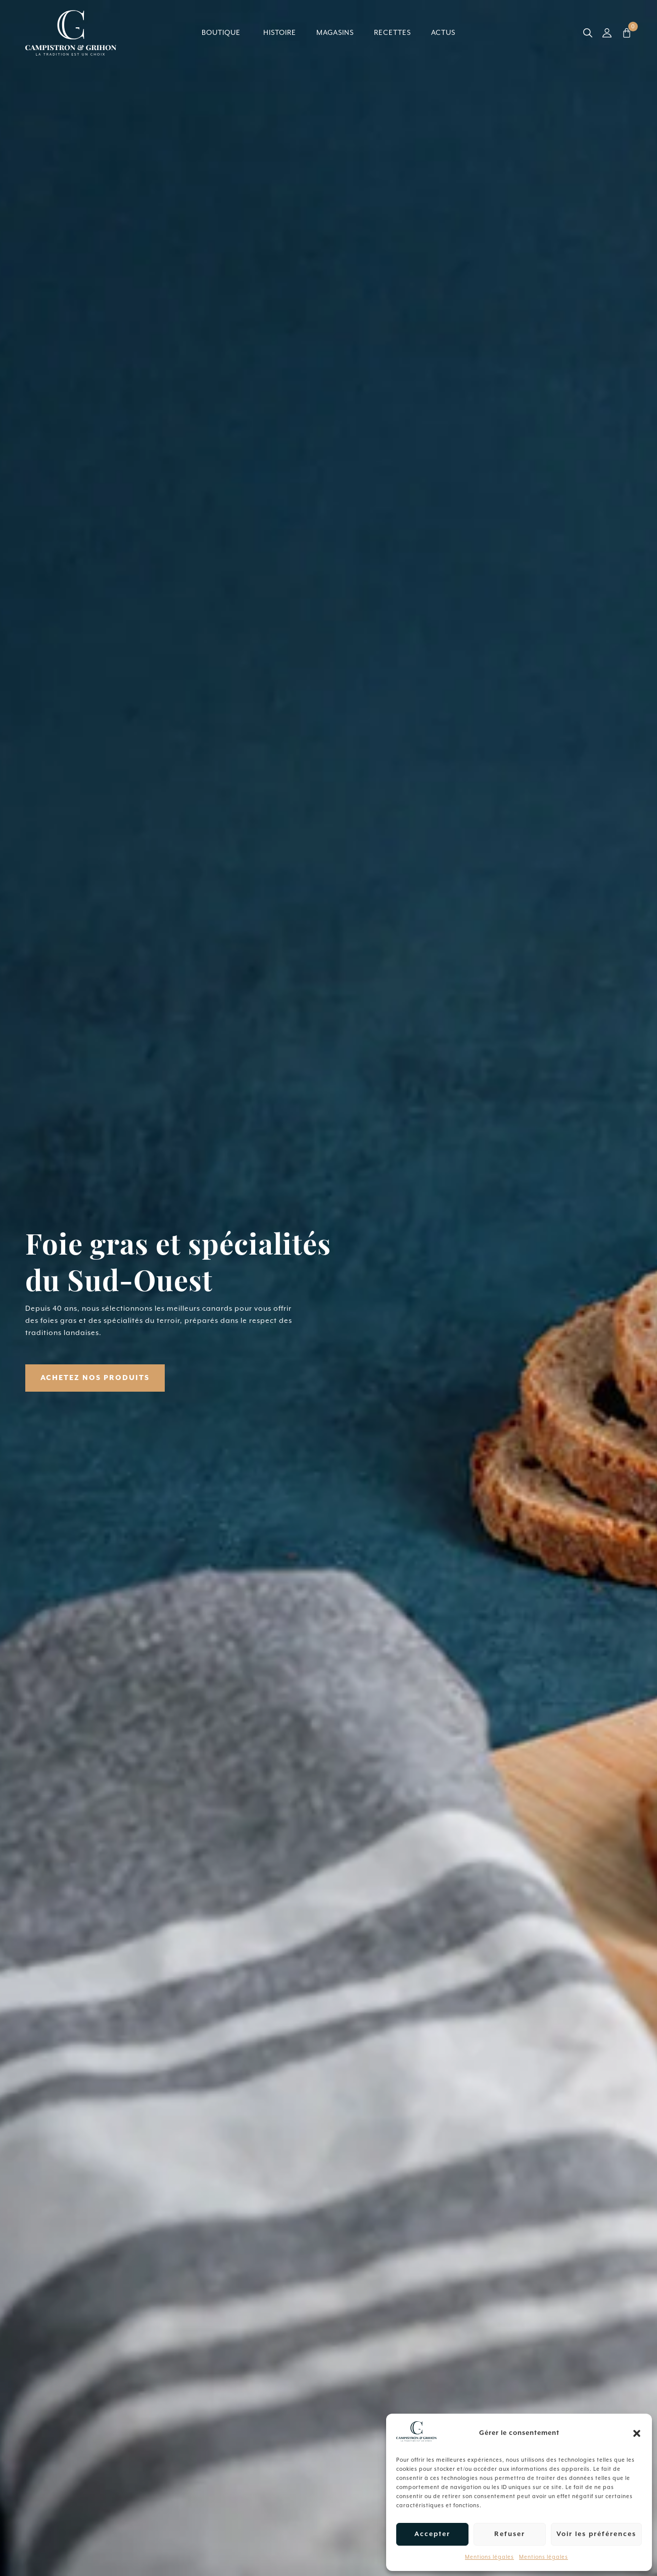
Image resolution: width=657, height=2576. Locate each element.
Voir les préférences (596, 2534)
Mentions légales (489, 2557)
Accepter (432, 2534)
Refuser (509, 2534)
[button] (637, 2433)
